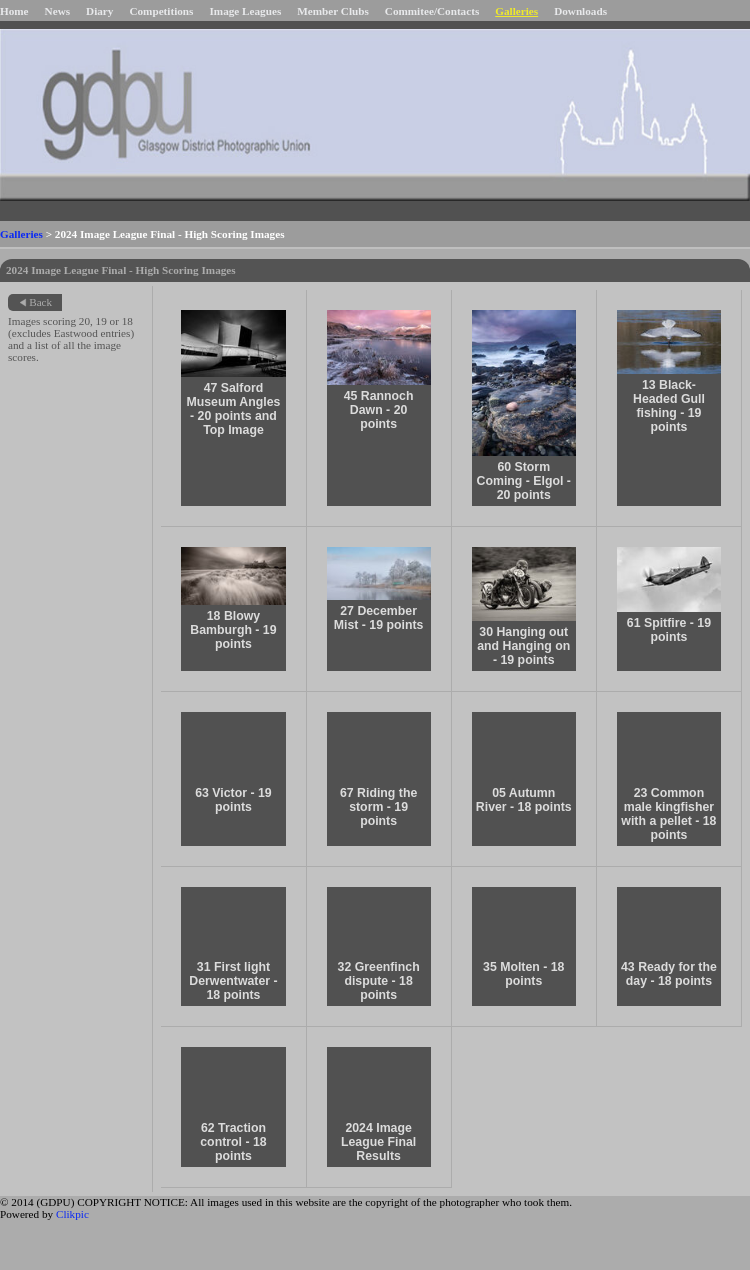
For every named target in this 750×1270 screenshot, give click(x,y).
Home (14, 11)
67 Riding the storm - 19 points (378, 807)
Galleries (516, 11)
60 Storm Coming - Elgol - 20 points (524, 481)
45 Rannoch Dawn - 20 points (379, 410)
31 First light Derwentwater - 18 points (233, 981)
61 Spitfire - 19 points (669, 630)
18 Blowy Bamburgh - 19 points (233, 630)
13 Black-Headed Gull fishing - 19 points (669, 406)
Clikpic (72, 1214)
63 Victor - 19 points (233, 800)
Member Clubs (333, 11)
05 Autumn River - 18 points (524, 800)
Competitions (161, 11)
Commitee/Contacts (432, 11)
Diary (99, 11)
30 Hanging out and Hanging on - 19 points (523, 646)
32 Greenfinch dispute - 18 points (379, 981)
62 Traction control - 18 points (233, 1142)
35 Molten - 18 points (523, 974)
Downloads (580, 11)
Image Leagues (245, 11)
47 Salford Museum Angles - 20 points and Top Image (233, 409)
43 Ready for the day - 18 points (669, 974)
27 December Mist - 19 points (379, 618)
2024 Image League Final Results (378, 1142)
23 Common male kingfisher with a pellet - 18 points (668, 814)
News (57, 11)
